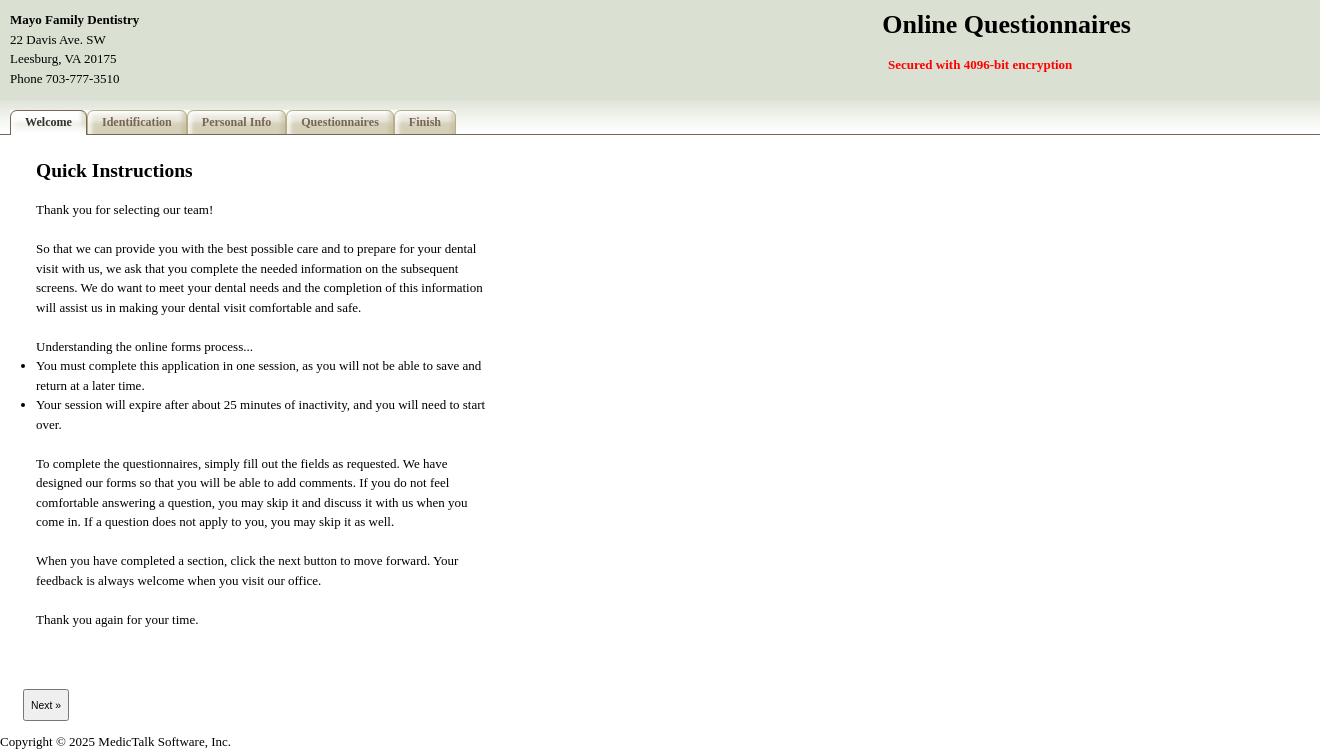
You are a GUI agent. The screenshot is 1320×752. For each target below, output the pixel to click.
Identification (137, 122)
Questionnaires (340, 122)
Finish (425, 122)
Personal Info (236, 122)
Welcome (48, 122)
